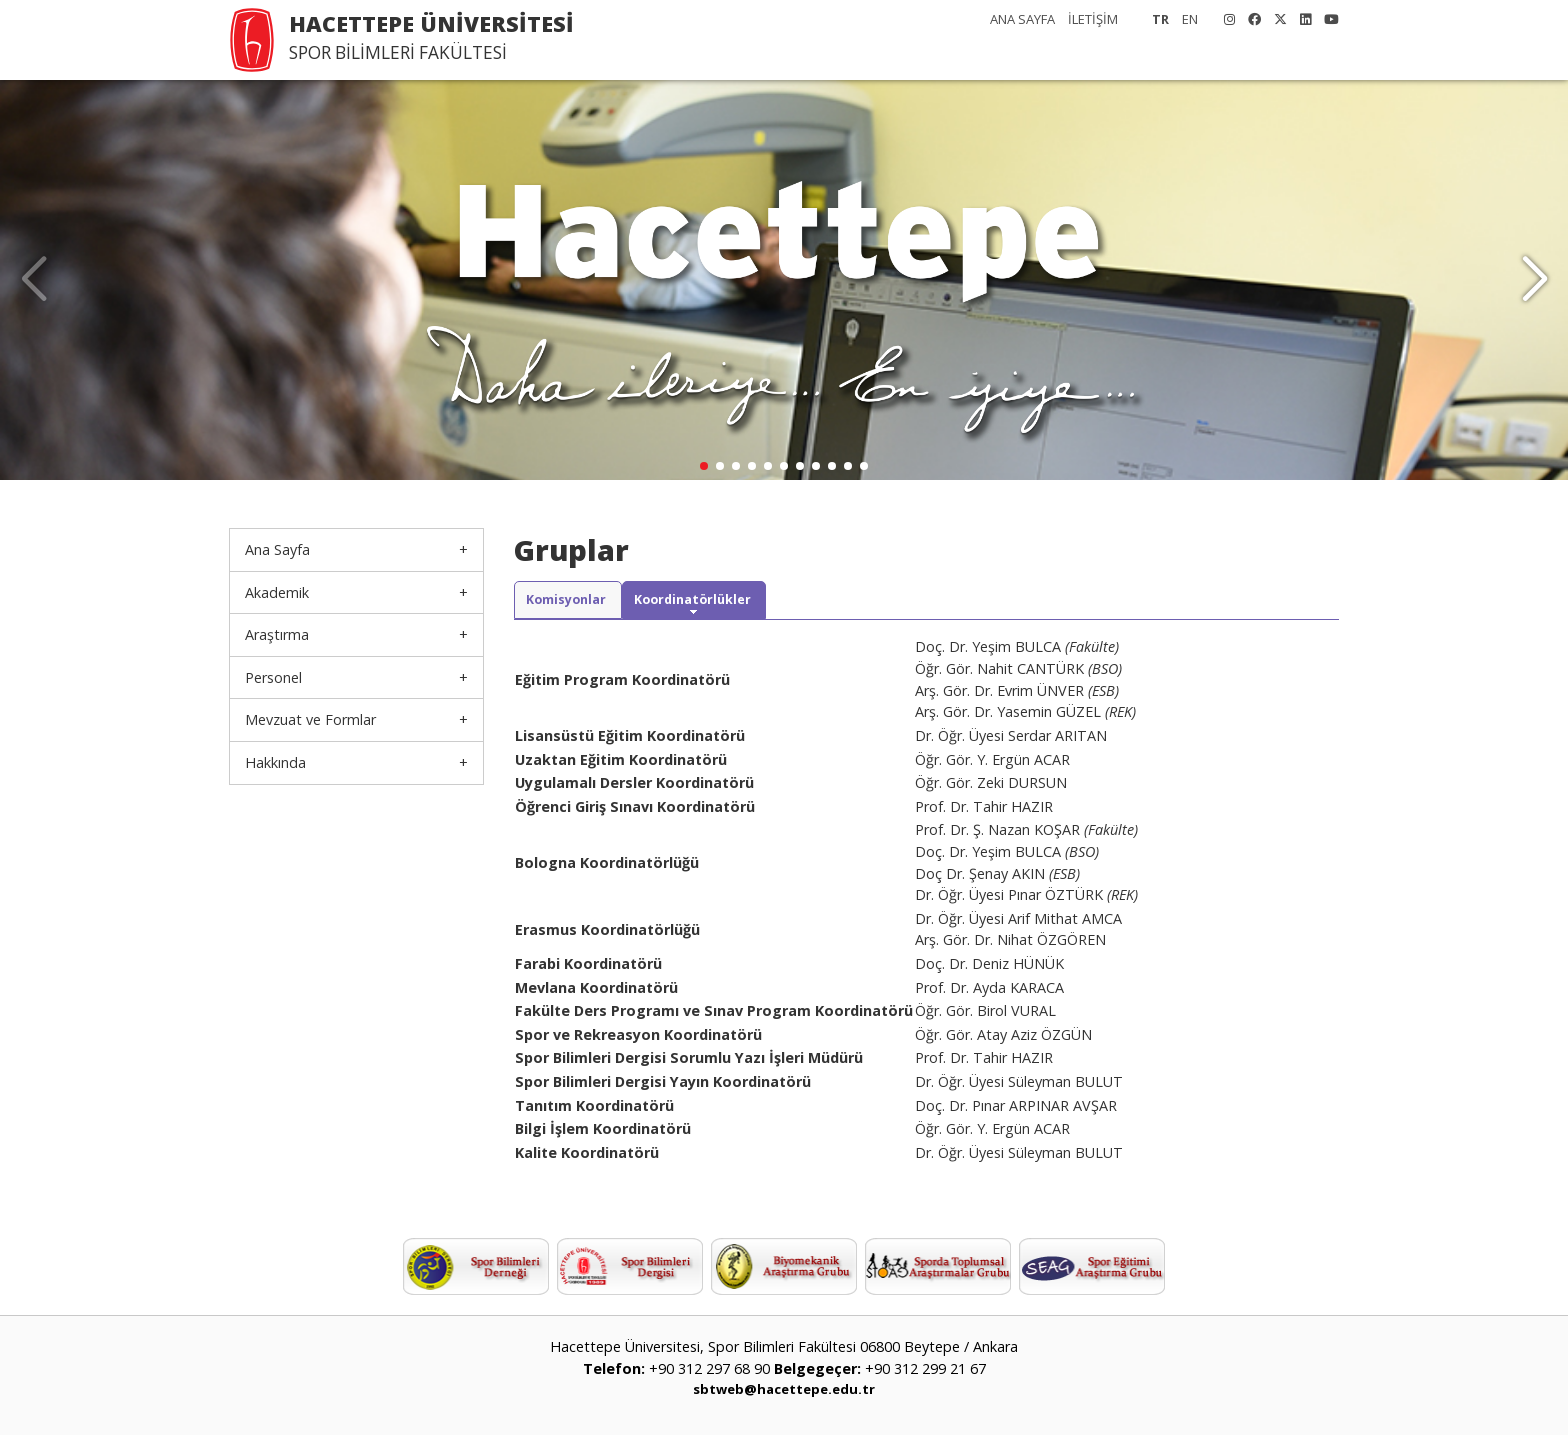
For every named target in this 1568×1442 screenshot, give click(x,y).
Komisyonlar (579, 603)
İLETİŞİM (1093, 19)
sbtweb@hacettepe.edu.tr (784, 1396)
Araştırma (277, 634)
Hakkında (275, 762)
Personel (273, 677)
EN (1190, 19)
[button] (1534, 280)
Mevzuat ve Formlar (310, 719)
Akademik (277, 592)
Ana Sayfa (277, 549)
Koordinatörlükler (730, 603)
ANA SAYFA (1022, 19)
